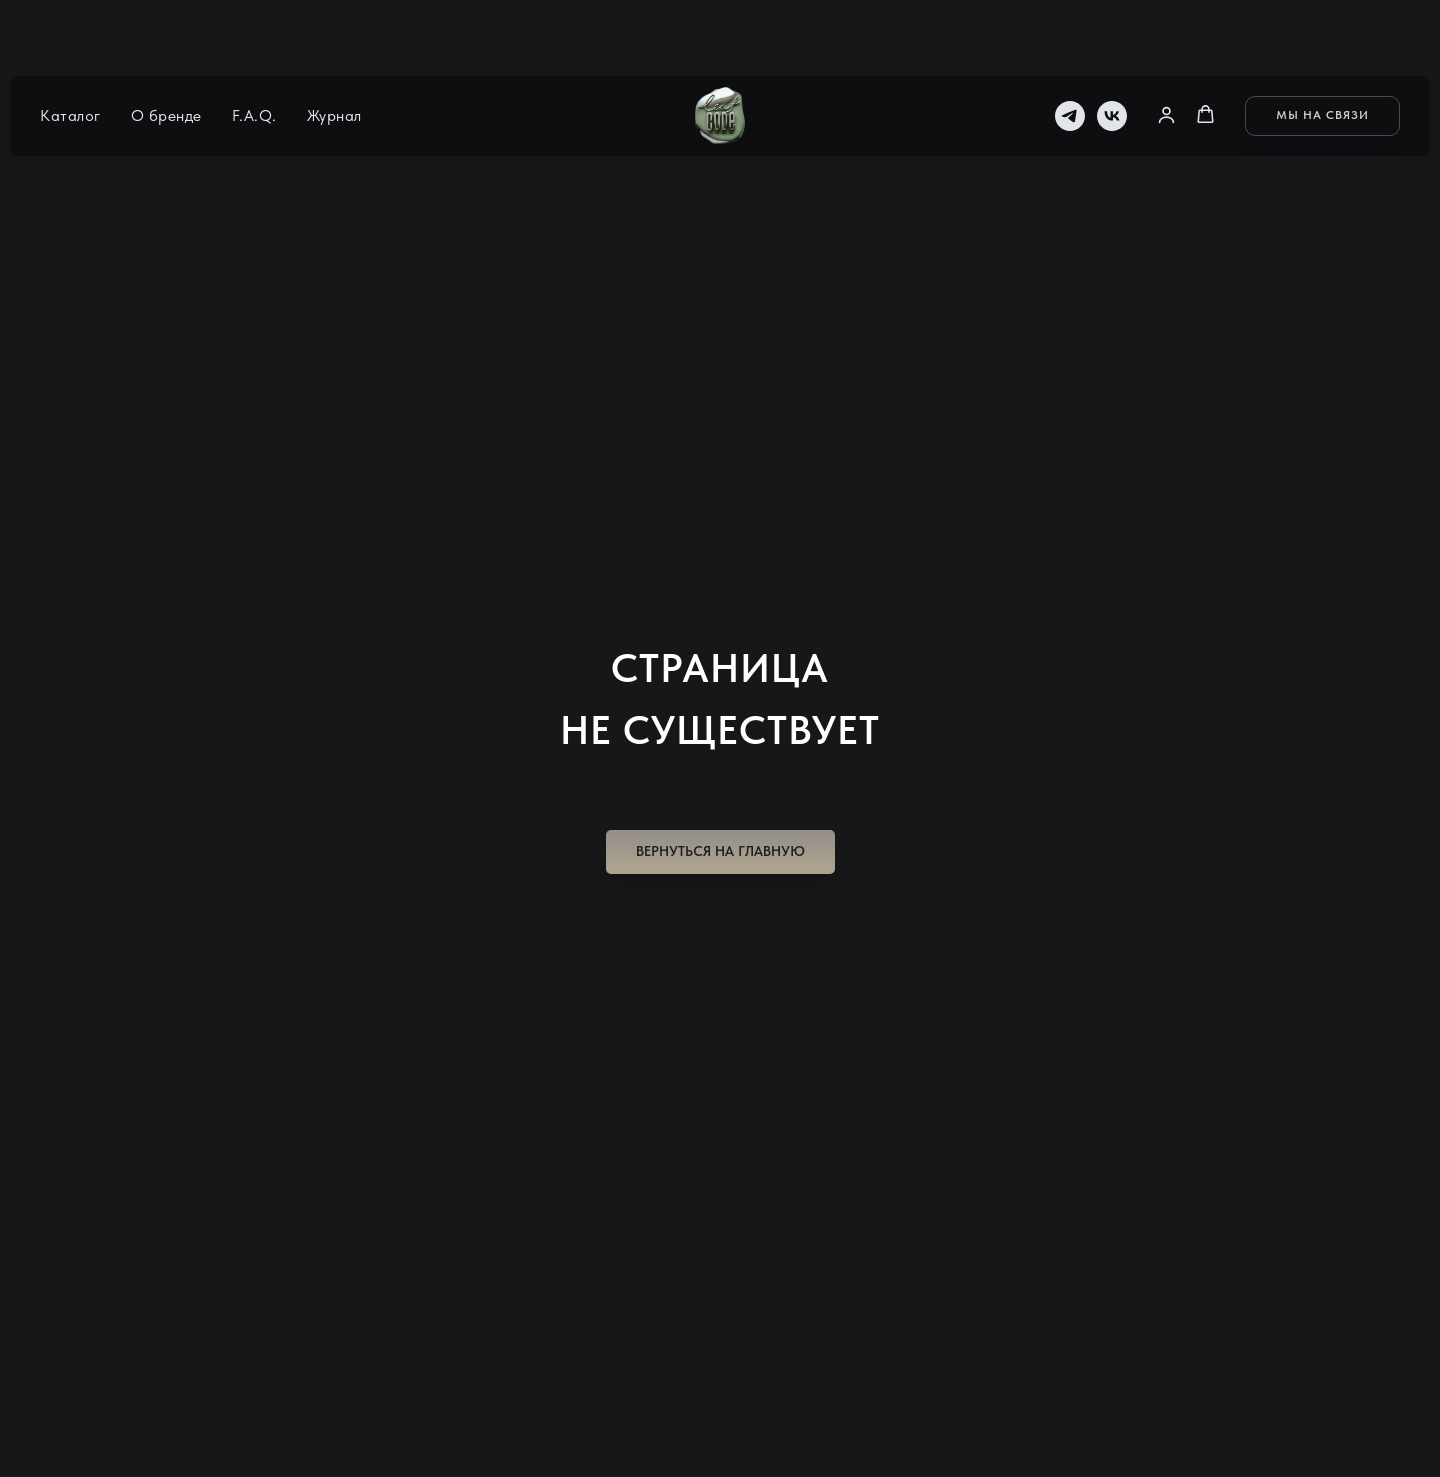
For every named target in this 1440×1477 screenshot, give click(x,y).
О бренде (166, 50)
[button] (1166, 48)
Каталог (70, 50)
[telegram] (1070, 50)
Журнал (334, 50)
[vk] (1112, 50)
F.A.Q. (254, 50)
